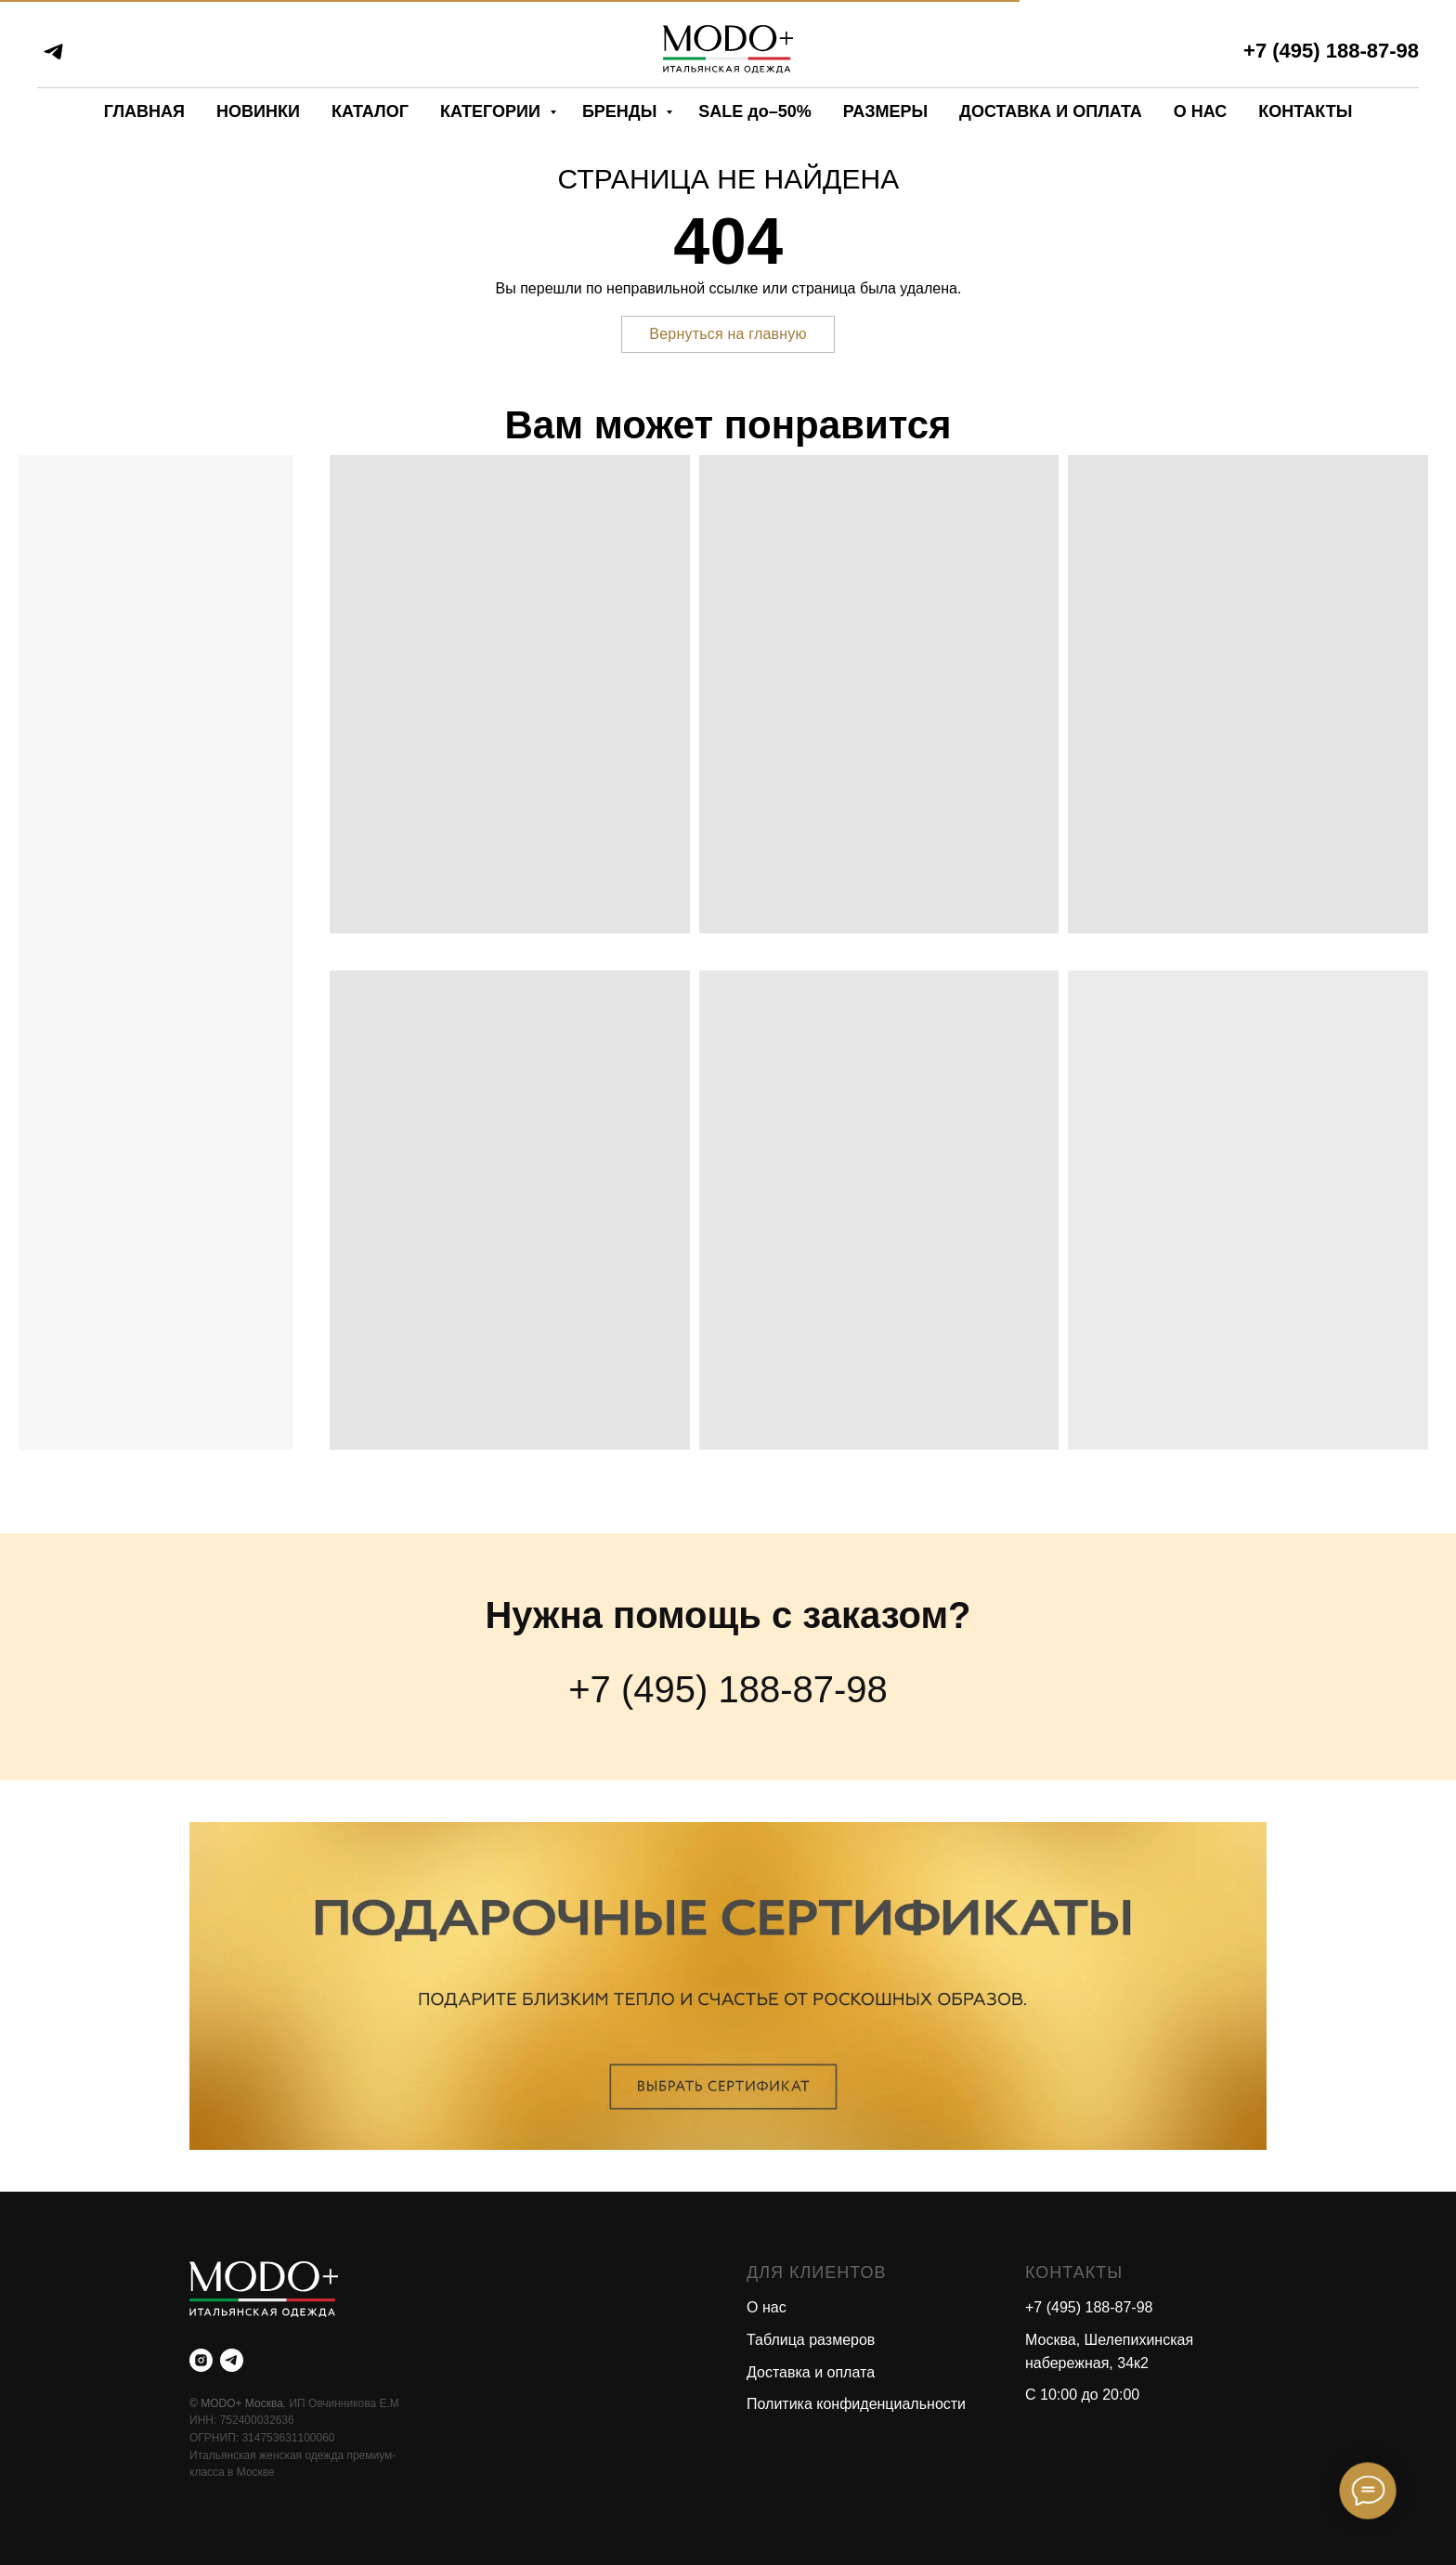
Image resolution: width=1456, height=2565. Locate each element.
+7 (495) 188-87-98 (1331, 50)
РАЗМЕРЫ (885, 111)
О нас (766, 2307)
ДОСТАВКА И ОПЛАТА (1050, 111)
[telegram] (53, 51)
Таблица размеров (811, 2340)
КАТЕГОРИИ (492, 111)
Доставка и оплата (811, 2372)
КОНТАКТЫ (1305, 111)
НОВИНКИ (258, 111)
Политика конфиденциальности (856, 2404)
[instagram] (201, 2360)
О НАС (1201, 111)
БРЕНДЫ (621, 111)
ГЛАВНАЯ (144, 111)
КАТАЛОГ (370, 111)
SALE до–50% (754, 111)
